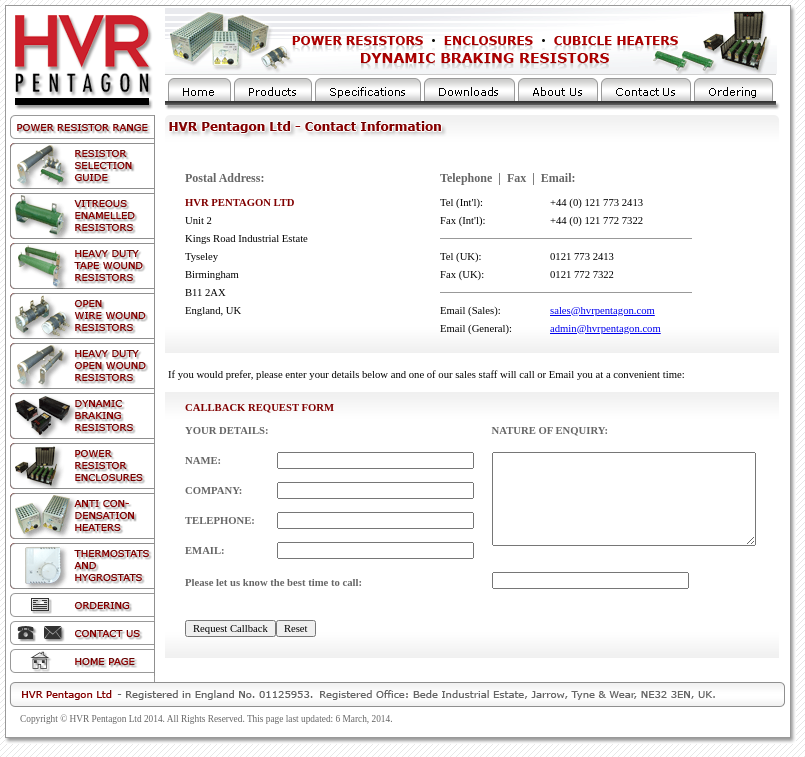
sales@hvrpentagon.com (602, 310)
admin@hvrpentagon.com (605, 328)
